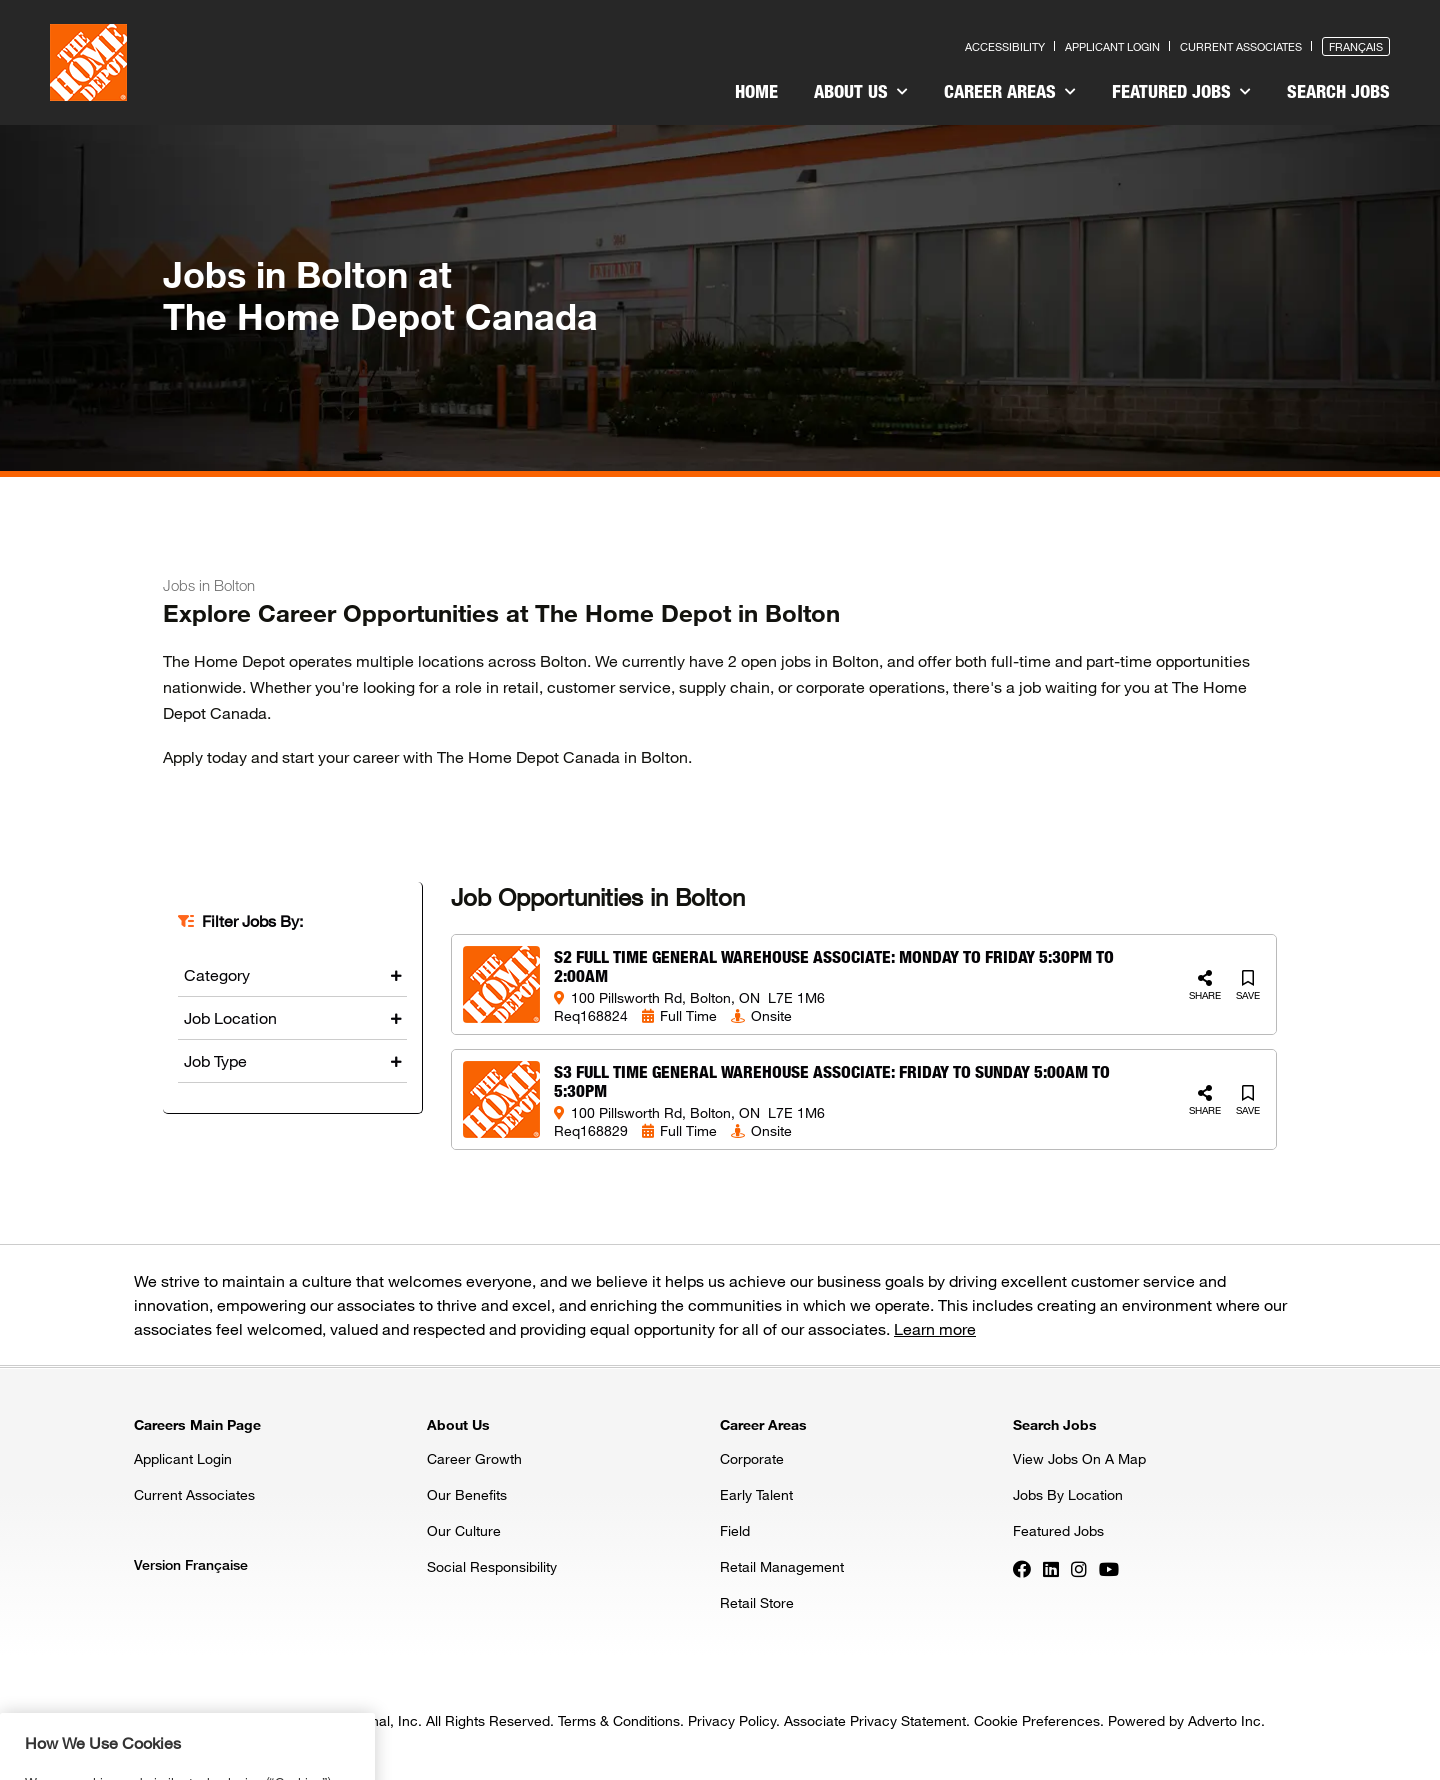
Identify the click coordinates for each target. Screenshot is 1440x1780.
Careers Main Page (197, 1424)
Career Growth (474, 1458)
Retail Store (757, 1602)
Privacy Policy (732, 1720)
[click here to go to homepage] (88, 62)
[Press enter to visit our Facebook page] (1022, 1568)
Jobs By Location (1068, 1494)
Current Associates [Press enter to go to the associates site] (1241, 46)
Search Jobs (1338, 91)
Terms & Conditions (619, 1720)
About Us (861, 91)
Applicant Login (183, 1458)
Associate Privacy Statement (875, 1720)
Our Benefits (467, 1494)
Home (756, 91)
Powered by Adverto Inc (1184, 1720)
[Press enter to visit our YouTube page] (1109, 1568)
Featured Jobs (1181, 91)
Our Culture (464, 1530)
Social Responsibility (492, 1566)
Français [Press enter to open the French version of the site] (1356, 46)
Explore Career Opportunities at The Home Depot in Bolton (501, 613)
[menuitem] (756, 94)
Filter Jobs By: (252, 921)
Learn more (935, 1328)
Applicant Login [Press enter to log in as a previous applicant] (1112, 46)
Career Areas (1010, 91)
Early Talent (756, 1494)
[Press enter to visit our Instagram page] (1079, 1568)
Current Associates (194, 1494)
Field (735, 1530)
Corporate (752, 1458)
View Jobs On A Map (1079, 1458)
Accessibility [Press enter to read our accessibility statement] (1005, 46)
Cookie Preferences (1037, 1720)
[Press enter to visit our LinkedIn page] (1051, 1568)
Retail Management (782, 1566)
